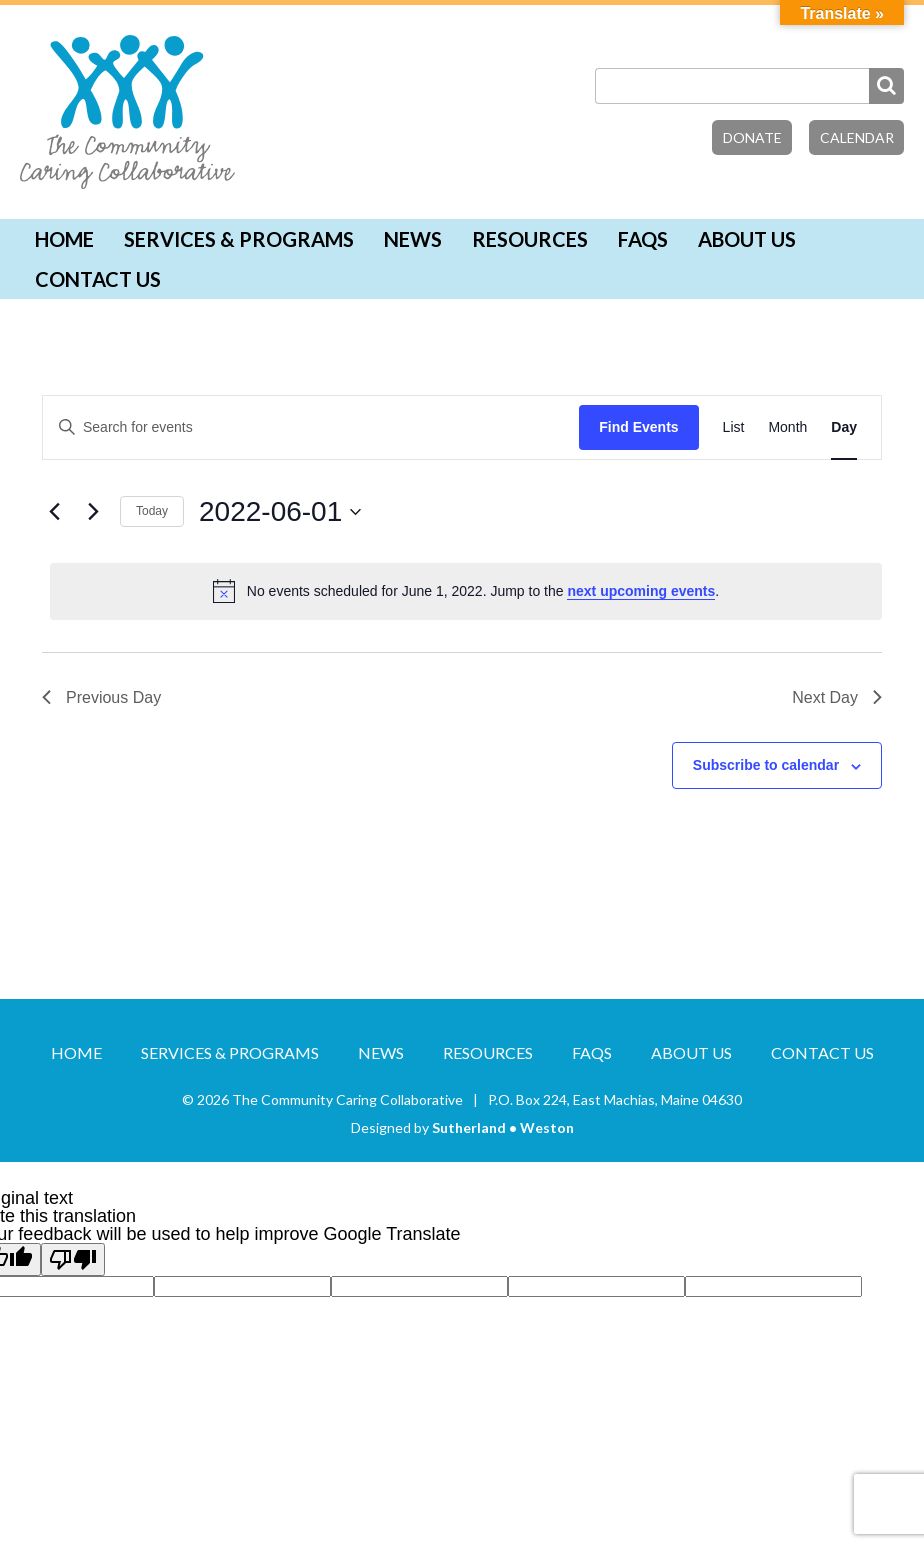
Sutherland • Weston (503, 1127)
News (413, 239)
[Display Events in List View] (734, 427)
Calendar (857, 137)
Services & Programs (239, 239)
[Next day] (93, 512)
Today (152, 511)
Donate (752, 137)
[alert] (466, 591)
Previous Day (101, 697)
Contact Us (98, 279)
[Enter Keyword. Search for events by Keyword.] (311, 427)
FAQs (643, 239)
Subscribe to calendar (766, 765)
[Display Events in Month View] (787, 427)
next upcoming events (641, 591)
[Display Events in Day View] (844, 427)
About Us (747, 239)
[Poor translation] (73, 1259)
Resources (530, 239)
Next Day (837, 697)
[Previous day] (54, 512)
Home (64, 239)
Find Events (638, 427)
